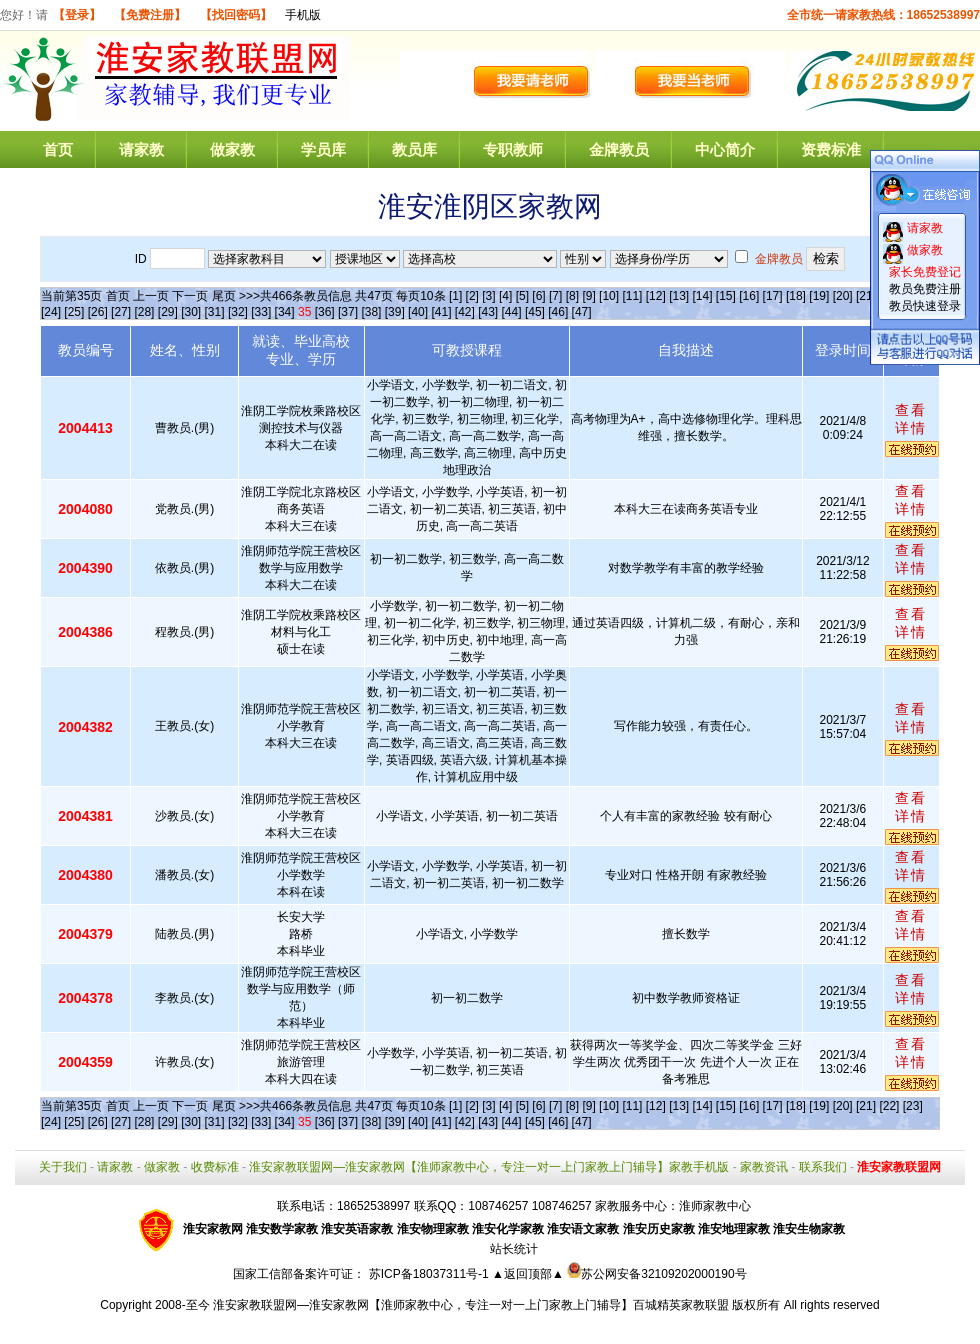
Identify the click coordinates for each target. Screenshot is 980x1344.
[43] (488, 312)
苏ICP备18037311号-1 (430, 1274)
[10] (609, 296)
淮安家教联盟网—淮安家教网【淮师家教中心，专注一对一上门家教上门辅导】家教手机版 (489, 1167)
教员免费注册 (925, 289)
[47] (582, 312)
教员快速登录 (925, 306)
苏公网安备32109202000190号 (656, 1274)
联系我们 (823, 1167)
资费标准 (831, 149)
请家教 (141, 149)
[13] (679, 296)
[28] (144, 312)
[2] (472, 296)
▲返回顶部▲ (528, 1274)
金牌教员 (619, 149)
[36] (325, 312)
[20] (843, 296)
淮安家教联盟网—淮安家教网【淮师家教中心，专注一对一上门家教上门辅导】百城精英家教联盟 (471, 1305)
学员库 (323, 149)
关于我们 (63, 1167)
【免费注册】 (150, 15)
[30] (191, 312)
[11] (632, 296)
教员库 (414, 149)
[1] (455, 296)
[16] (749, 296)
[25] (74, 312)
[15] (726, 296)
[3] (488, 296)
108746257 (562, 1206)
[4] (505, 296)
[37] (348, 312)
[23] (913, 1106)
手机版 (303, 15)
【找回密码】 (236, 15)
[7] (555, 296)
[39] (395, 312)
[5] (522, 296)
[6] (538, 296)
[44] (512, 312)
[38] (371, 312)
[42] (465, 312)
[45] (535, 312)
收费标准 (215, 1167)
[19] (819, 296)
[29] (168, 312)
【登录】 (77, 15)
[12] (656, 296)
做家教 (232, 149)
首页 (58, 149)
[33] (261, 312)
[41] (441, 312)
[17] (773, 296)
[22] (889, 1106)
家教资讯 (764, 1167)
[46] (558, 312)
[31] (215, 312)
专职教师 (513, 149)
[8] (572, 296)
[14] (703, 296)
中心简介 (725, 149)
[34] (285, 312)
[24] (51, 312)
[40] (418, 312)
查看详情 (911, 419)
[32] (238, 312)
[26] (98, 312)
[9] (588, 296)
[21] (866, 296)
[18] (796, 296)
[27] (121, 312)
